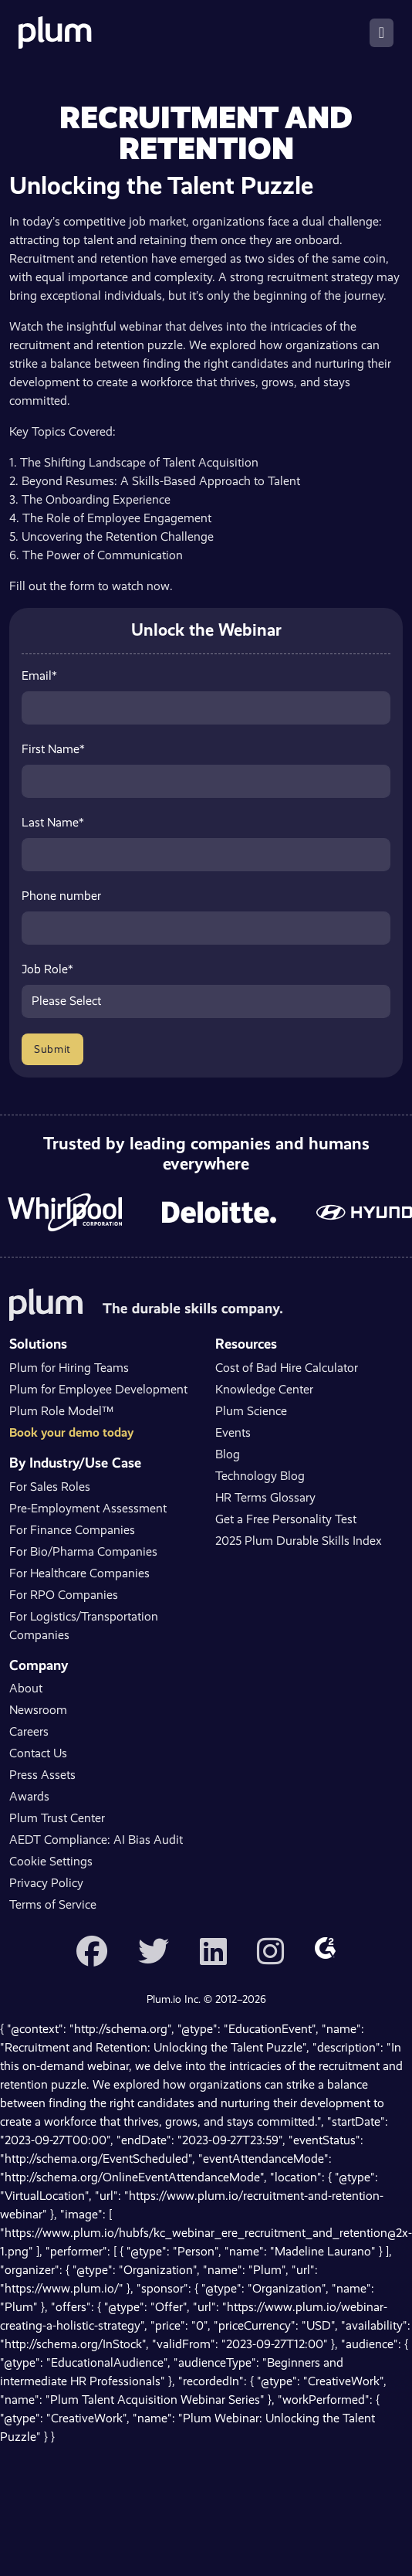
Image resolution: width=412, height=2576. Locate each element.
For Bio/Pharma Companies (83, 1551)
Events (233, 1432)
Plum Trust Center (57, 1818)
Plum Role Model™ (61, 1410)
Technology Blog (260, 1475)
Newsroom (38, 1709)
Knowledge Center (264, 1389)
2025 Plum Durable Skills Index (298, 1540)
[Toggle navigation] (381, 33)
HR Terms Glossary (265, 1497)
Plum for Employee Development (98, 1389)
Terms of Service (52, 1904)
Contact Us (38, 1753)
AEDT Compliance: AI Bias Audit (96, 1839)
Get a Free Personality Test (285, 1519)
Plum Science (251, 1410)
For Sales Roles (49, 1486)
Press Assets (42, 1774)
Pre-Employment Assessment (88, 1508)
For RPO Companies (63, 1594)
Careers (29, 1731)
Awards (29, 1796)
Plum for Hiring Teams (69, 1367)
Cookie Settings (51, 1861)
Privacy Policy (46, 1882)
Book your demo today (71, 1432)
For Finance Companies (72, 1529)
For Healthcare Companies (79, 1573)
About (25, 1688)
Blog (227, 1454)
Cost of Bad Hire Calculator (286, 1367)
